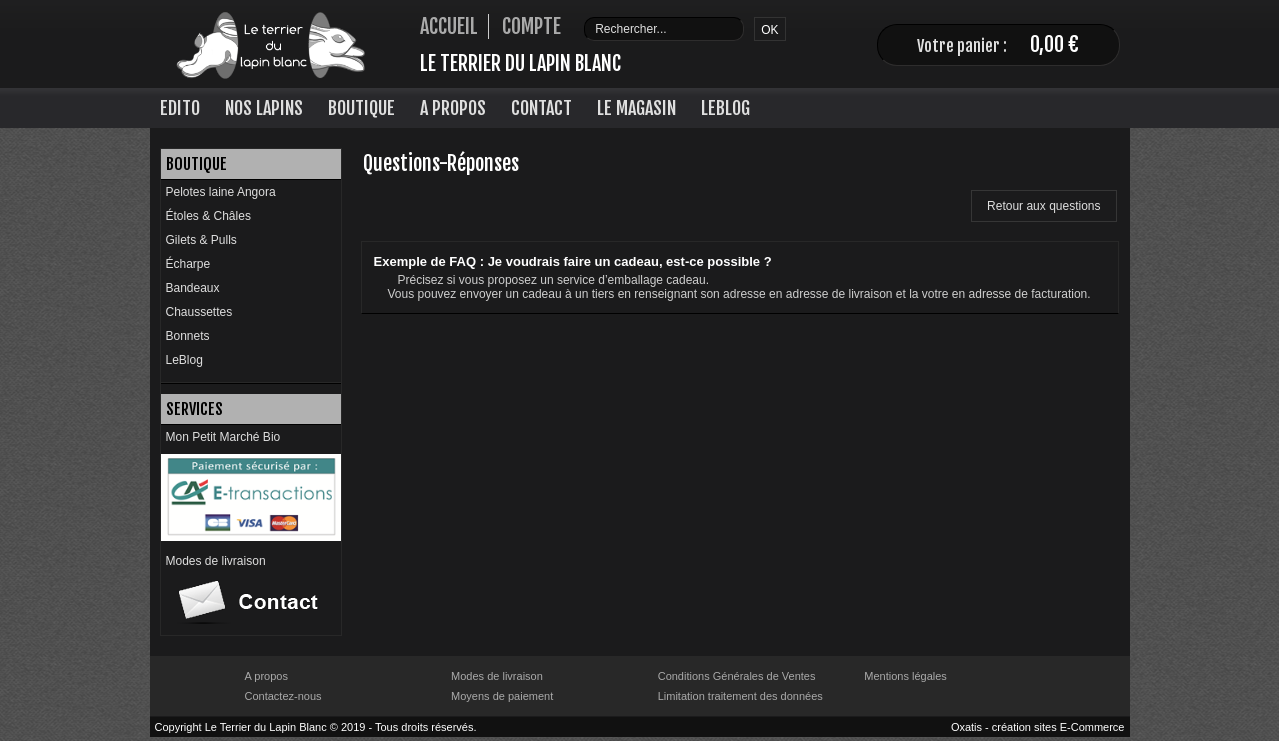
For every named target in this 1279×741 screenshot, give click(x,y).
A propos (266, 676)
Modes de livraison (216, 561)
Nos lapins (264, 108)
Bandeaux (193, 288)
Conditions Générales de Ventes (737, 676)
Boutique (361, 108)
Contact (541, 108)
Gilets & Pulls (201, 240)
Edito (180, 108)
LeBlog (725, 108)
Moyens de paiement (502, 696)
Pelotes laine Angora (221, 192)
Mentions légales (905, 676)
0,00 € (1054, 44)
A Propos (453, 108)
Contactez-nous (283, 696)
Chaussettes (199, 312)
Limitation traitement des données (740, 696)
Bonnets (188, 336)
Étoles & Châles (208, 216)
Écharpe (188, 264)
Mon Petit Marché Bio (223, 437)
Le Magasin (636, 108)
